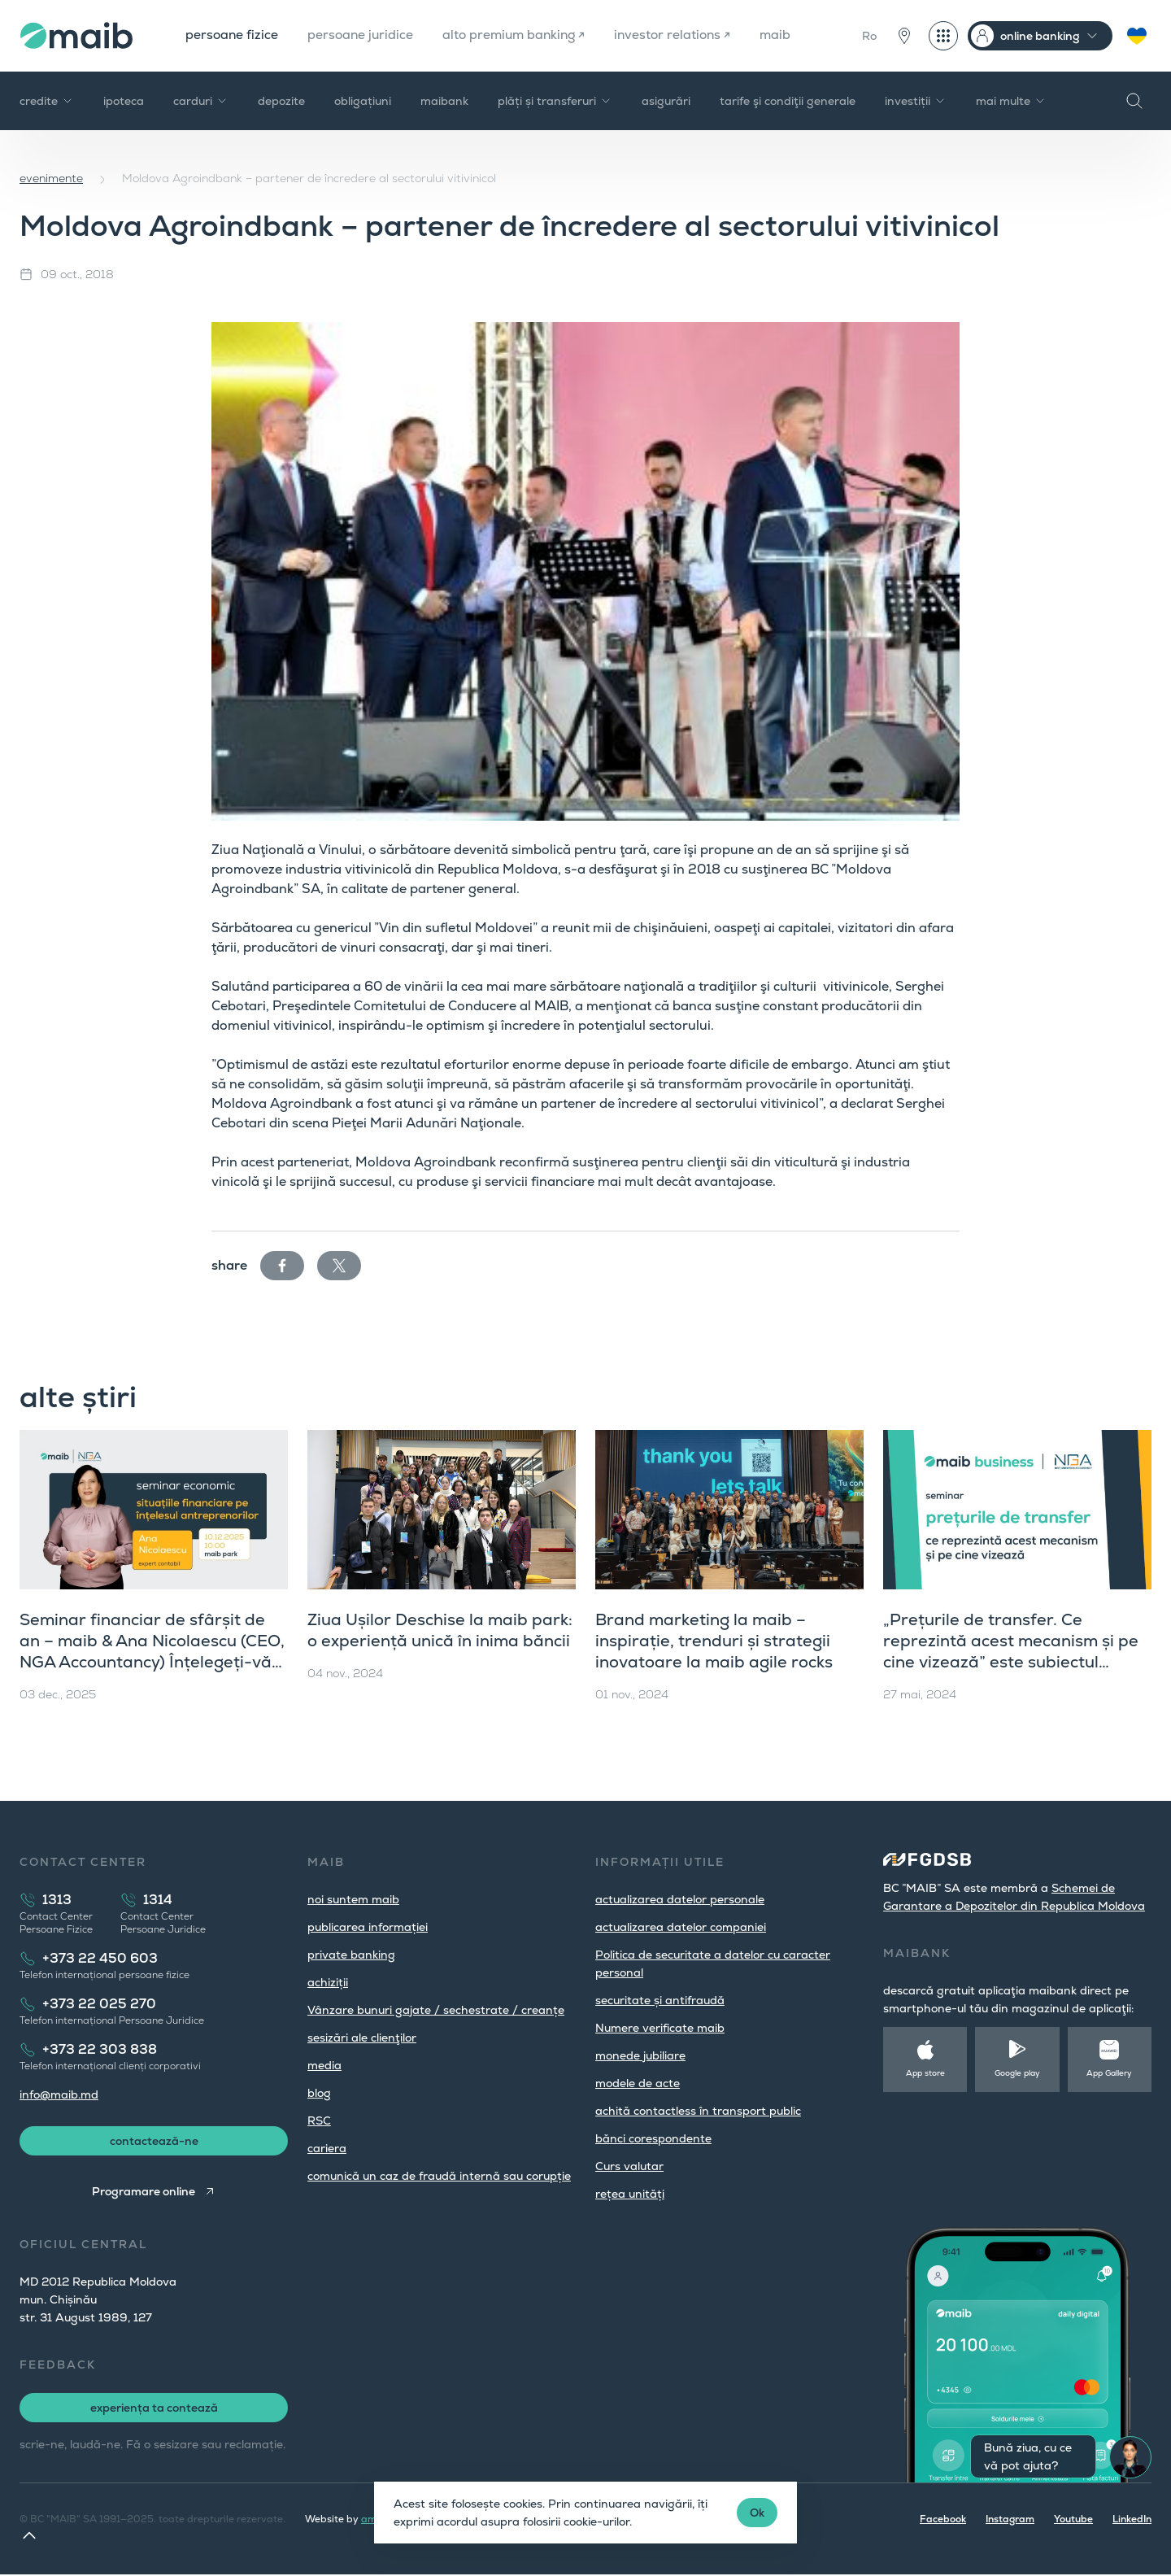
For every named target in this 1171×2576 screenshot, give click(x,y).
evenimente (51, 178)
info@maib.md (59, 2094)
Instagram (1010, 2520)
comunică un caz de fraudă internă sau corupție (439, 2175)
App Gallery (1109, 2073)
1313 (57, 1899)
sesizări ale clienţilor (361, 2037)
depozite (281, 101)
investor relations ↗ (683, 35)
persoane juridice (363, 35)
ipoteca (123, 101)
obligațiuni (362, 101)
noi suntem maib (353, 1899)
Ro (869, 35)
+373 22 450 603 (100, 1958)
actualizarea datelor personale (679, 1899)
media (324, 2065)
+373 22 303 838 (99, 2049)
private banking (351, 1954)
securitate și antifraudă (660, 2000)
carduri (201, 101)
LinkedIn (1131, 2520)
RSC (319, 2120)
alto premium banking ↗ (520, 35)
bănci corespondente (653, 2138)
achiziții (327, 1982)
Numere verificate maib (660, 2027)
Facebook (943, 2520)
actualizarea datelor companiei (680, 1927)
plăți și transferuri (555, 101)
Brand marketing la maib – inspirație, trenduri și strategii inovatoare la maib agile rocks (714, 1640)
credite (47, 101)
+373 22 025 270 (99, 2003)
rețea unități (629, 2193)
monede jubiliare (640, 2055)
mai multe (1011, 101)
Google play (1017, 2073)
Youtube (1073, 2520)
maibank (444, 101)
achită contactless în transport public (698, 2110)
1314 (157, 1899)
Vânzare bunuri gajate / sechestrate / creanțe (435, 2010)
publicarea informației (367, 1927)
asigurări (666, 101)
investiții (916, 101)
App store (925, 2073)
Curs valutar (629, 2166)
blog (319, 2093)
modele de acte (637, 2083)
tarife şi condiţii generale (787, 101)
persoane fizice (232, 35)
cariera (326, 2148)
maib (788, 35)
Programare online (143, 2193)
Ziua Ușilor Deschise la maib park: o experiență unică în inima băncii (439, 1630)
